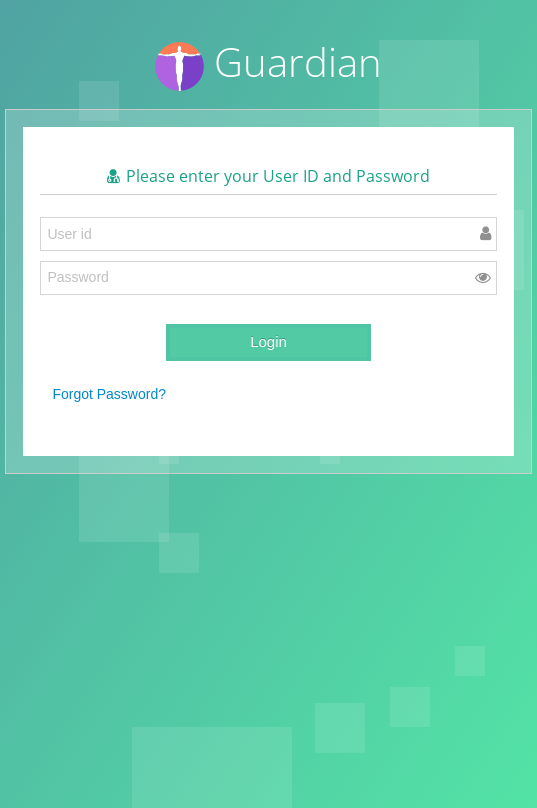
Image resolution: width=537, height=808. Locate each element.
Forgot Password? (109, 394)
